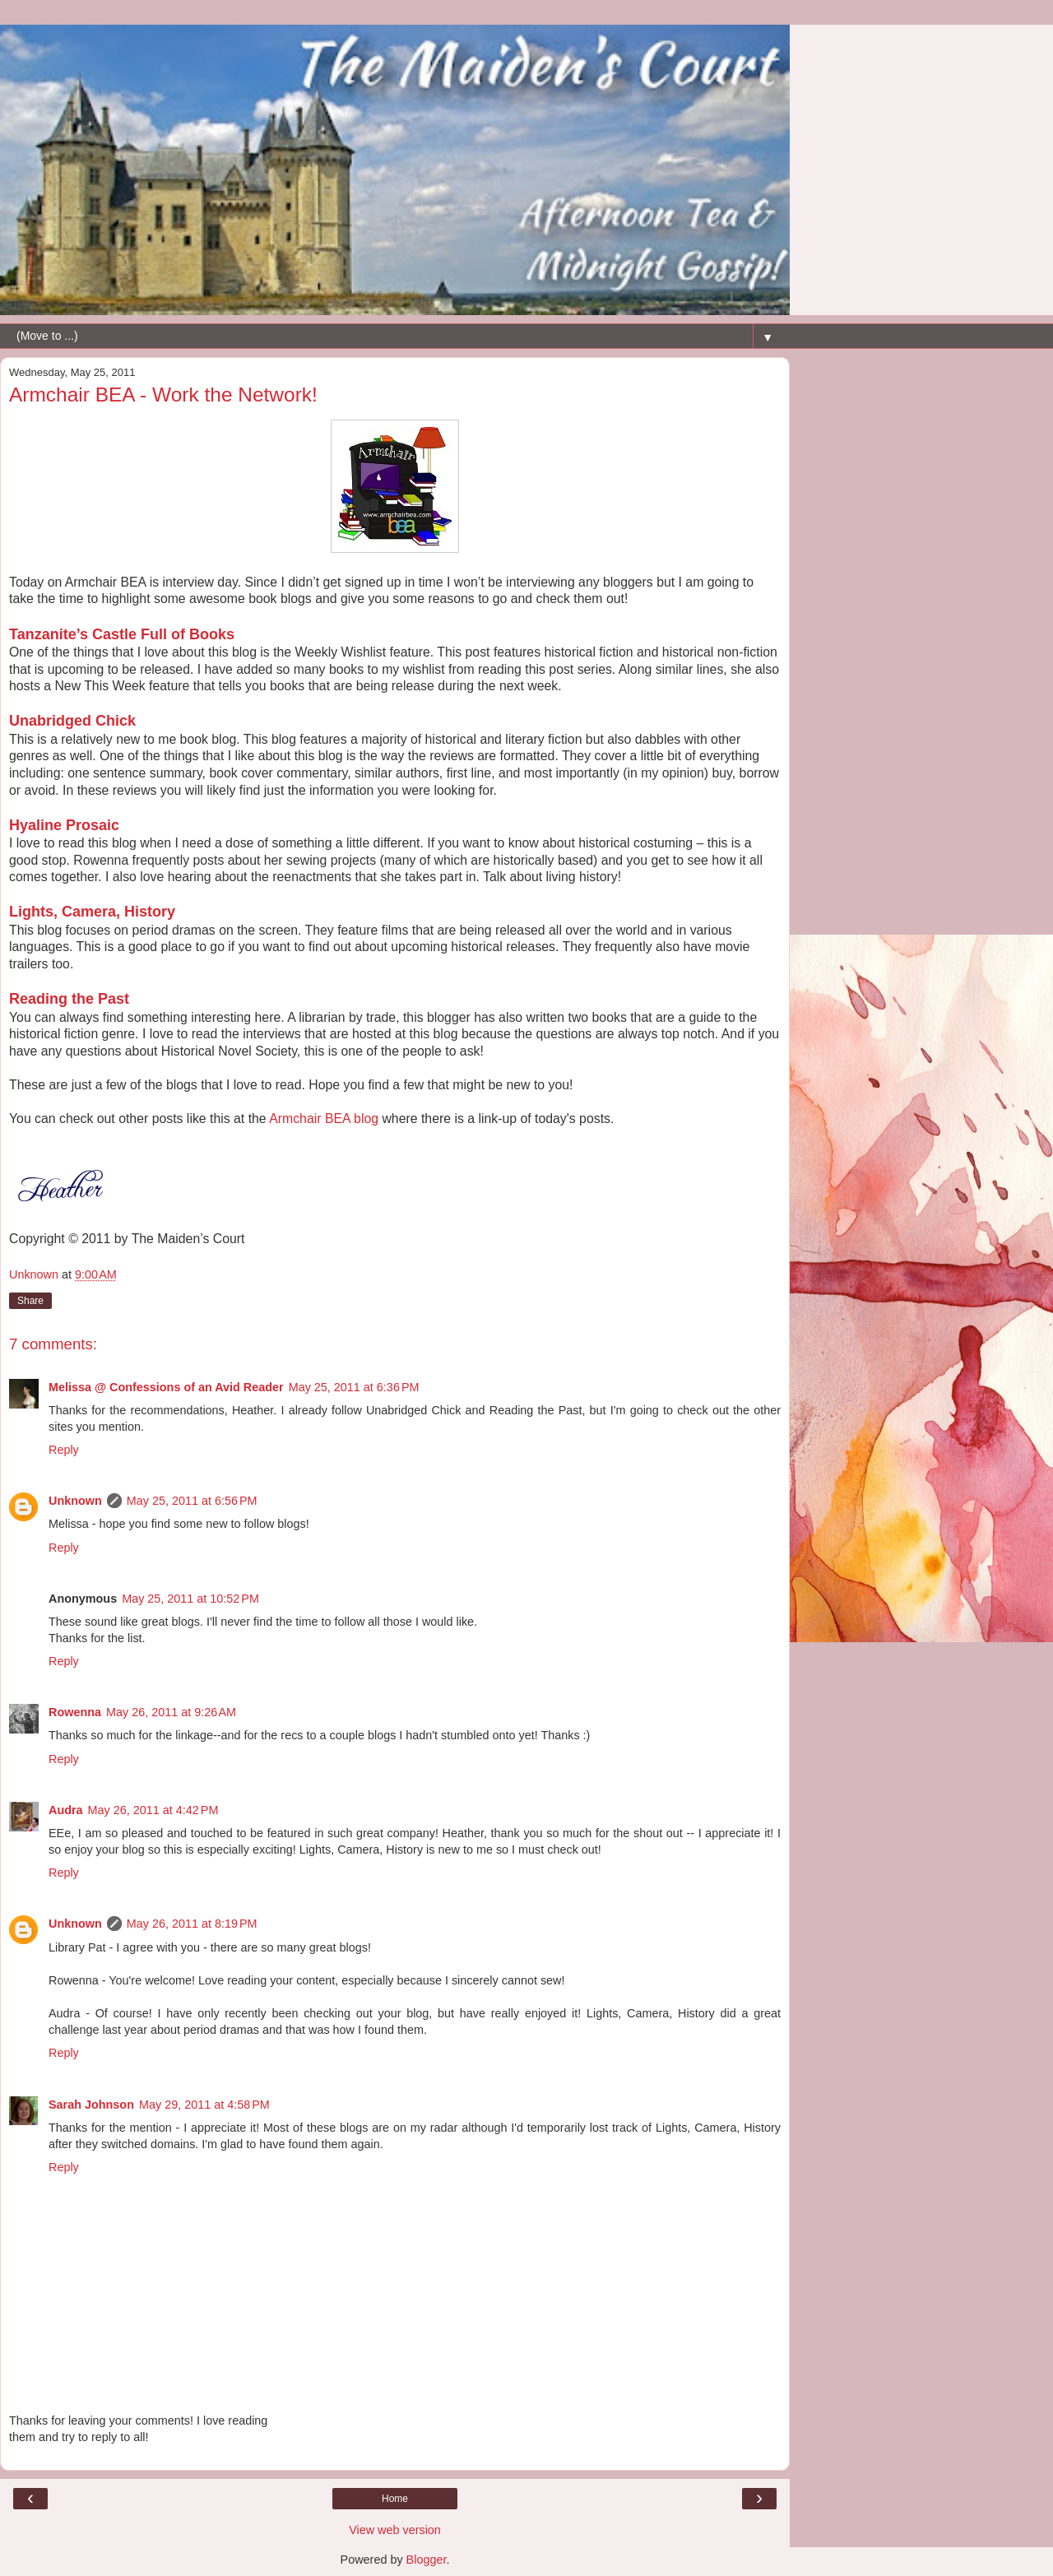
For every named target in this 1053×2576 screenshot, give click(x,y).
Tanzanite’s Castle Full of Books (121, 634)
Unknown (75, 1500)
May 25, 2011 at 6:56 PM (192, 1500)
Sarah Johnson (91, 2104)
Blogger (426, 2559)
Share (30, 1301)
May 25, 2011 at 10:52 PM (190, 1598)
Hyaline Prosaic (64, 825)
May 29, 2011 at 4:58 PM (204, 2104)
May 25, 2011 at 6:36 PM (354, 1387)
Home (395, 2498)
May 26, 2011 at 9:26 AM (171, 1712)
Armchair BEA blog (323, 1119)
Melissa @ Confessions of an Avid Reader (166, 1387)
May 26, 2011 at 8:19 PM (192, 1923)
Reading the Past (69, 999)
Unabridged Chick (72, 720)
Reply (64, 1449)
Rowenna (75, 1712)
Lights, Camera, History (92, 911)
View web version (395, 2530)
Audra (66, 1810)
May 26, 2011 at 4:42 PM (153, 1810)
